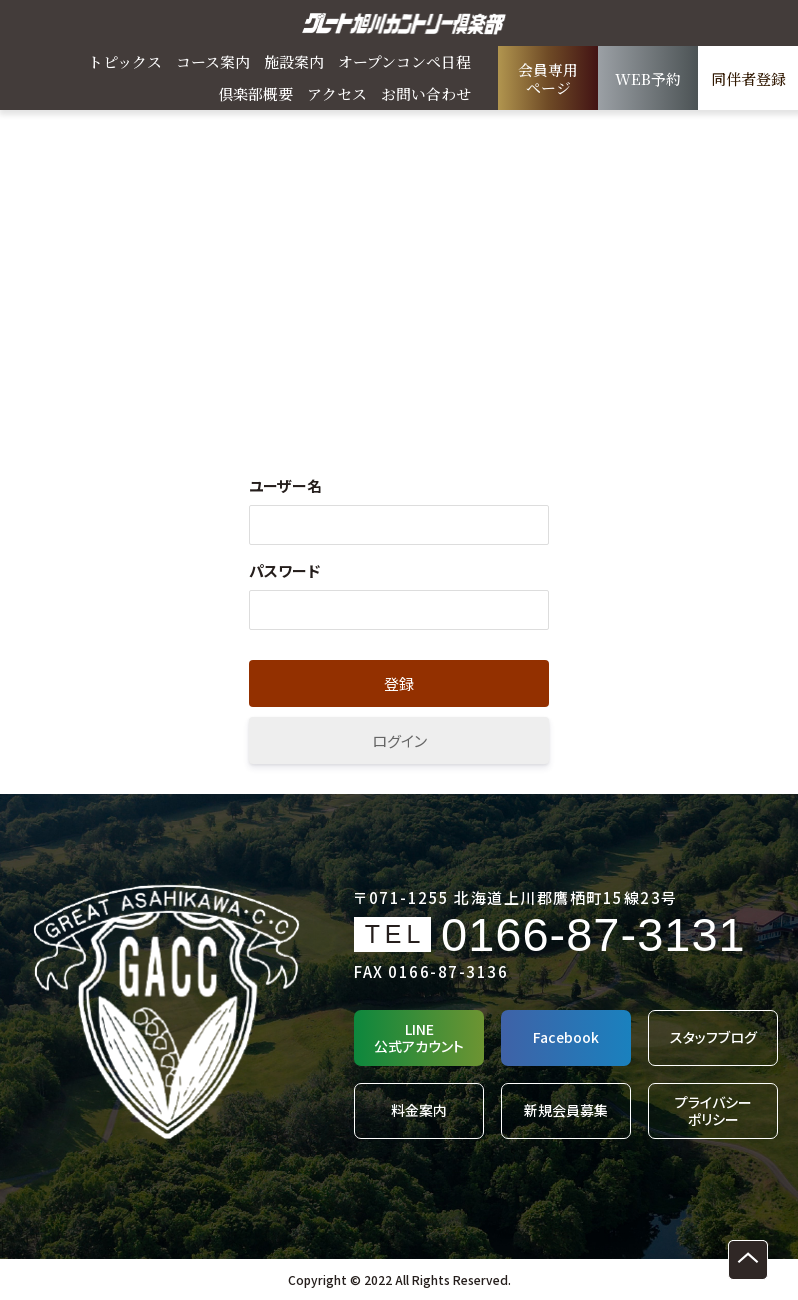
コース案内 (213, 61)
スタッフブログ (713, 1037)
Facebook (566, 1037)
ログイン (399, 740)
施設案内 (294, 61)
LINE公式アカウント (419, 1037)
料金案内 (419, 1110)
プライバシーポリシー (713, 1110)
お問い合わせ (426, 93)
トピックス (125, 61)
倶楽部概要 (255, 93)
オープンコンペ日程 (404, 61)
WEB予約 (648, 78)
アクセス (337, 93)
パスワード (284, 570)
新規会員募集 (566, 1110)
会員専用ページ (548, 78)
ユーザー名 (285, 485)
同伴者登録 (748, 78)
